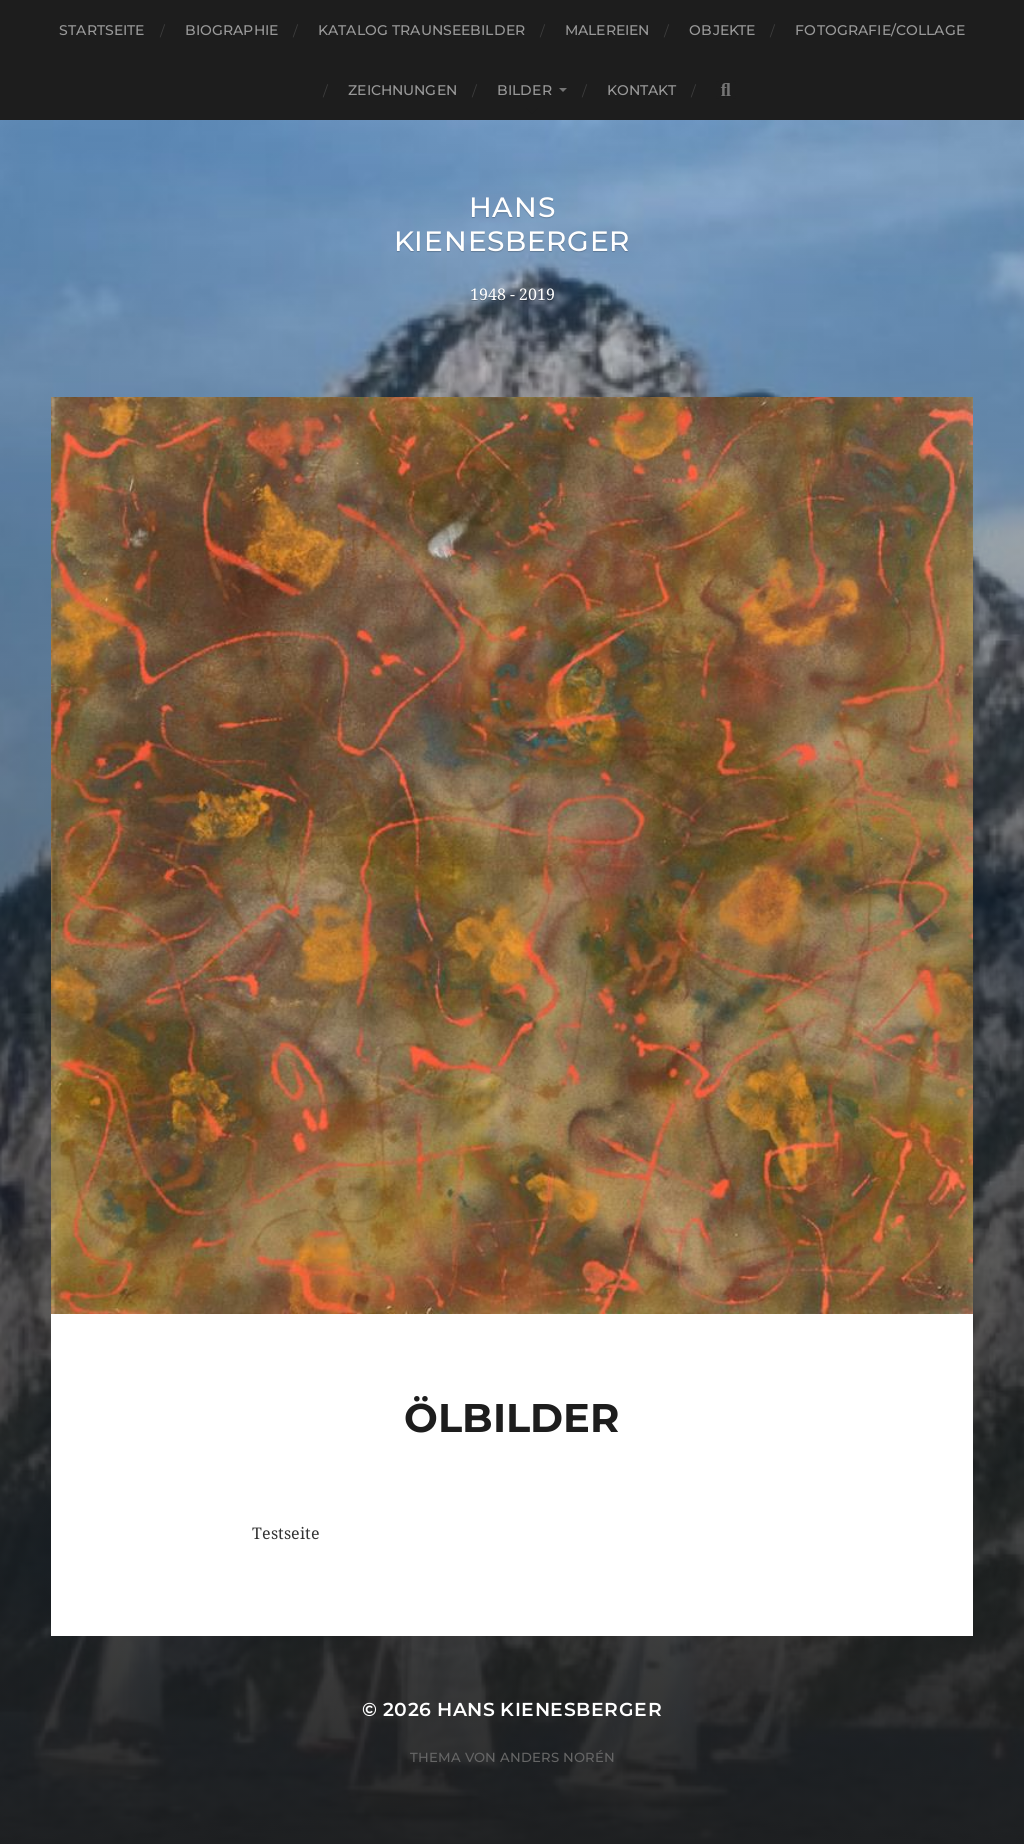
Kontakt (641, 90)
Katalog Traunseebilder (421, 30)
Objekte (722, 30)
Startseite (101, 30)
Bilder (524, 90)
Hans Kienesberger (512, 224)
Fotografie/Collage (880, 30)
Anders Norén (557, 1757)
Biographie (231, 30)
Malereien (607, 30)
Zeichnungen (402, 90)
